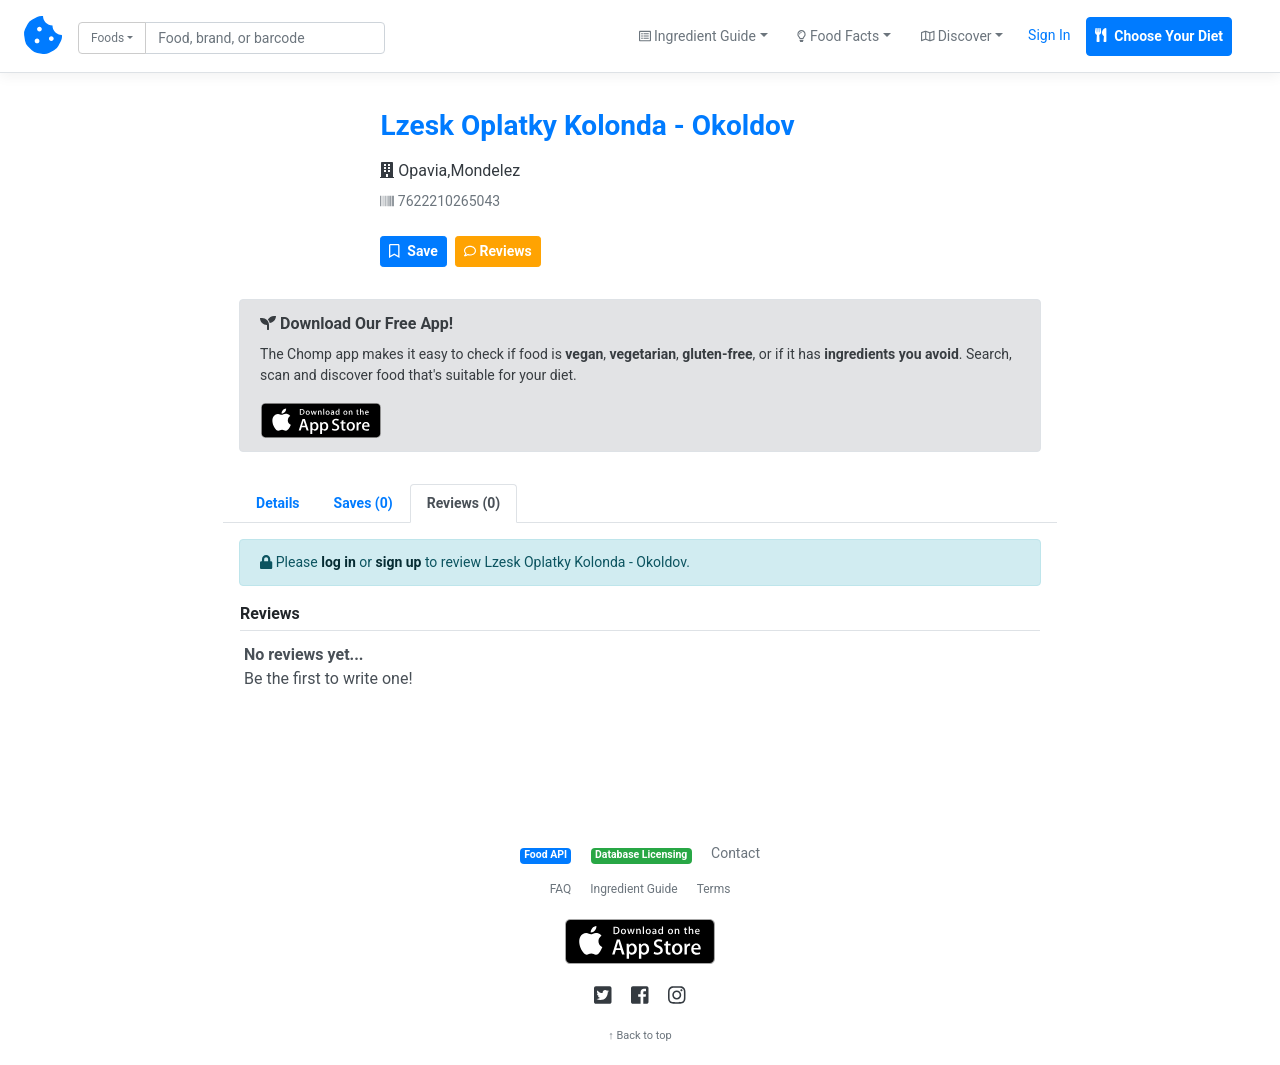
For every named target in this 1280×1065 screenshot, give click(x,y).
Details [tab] (278, 503)
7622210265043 (440, 201)
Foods (107, 38)
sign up (399, 562)
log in (338, 562)
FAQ (561, 889)
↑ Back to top (640, 1035)
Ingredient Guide (633, 889)
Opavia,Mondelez (450, 170)
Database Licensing (641, 854)
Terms (714, 889)
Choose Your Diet (1159, 36)
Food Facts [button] (838, 36)
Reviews (498, 251)
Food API (545, 854)
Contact (735, 853)
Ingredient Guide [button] (697, 36)
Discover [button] (956, 36)
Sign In (1049, 35)
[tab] (363, 503)
